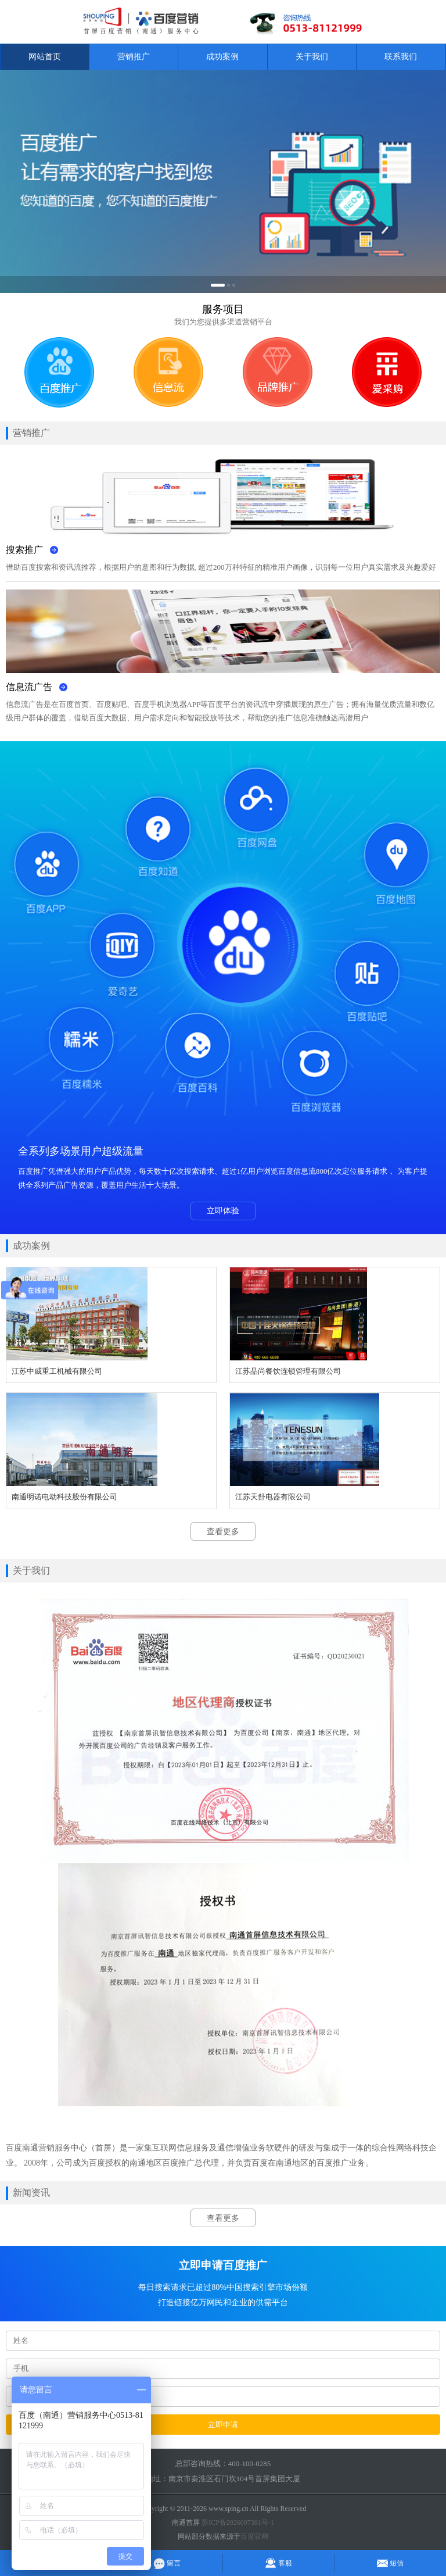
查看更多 (223, 1531)
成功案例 (222, 56)
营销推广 (133, 56)
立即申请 (223, 2424)
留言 (166, 2563)
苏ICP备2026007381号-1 (238, 2522)
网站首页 (44, 56)
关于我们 (312, 56)
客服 (278, 2563)
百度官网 (254, 2536)
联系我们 (400, 56)
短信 (390, 2563)
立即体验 (223, 1210)
